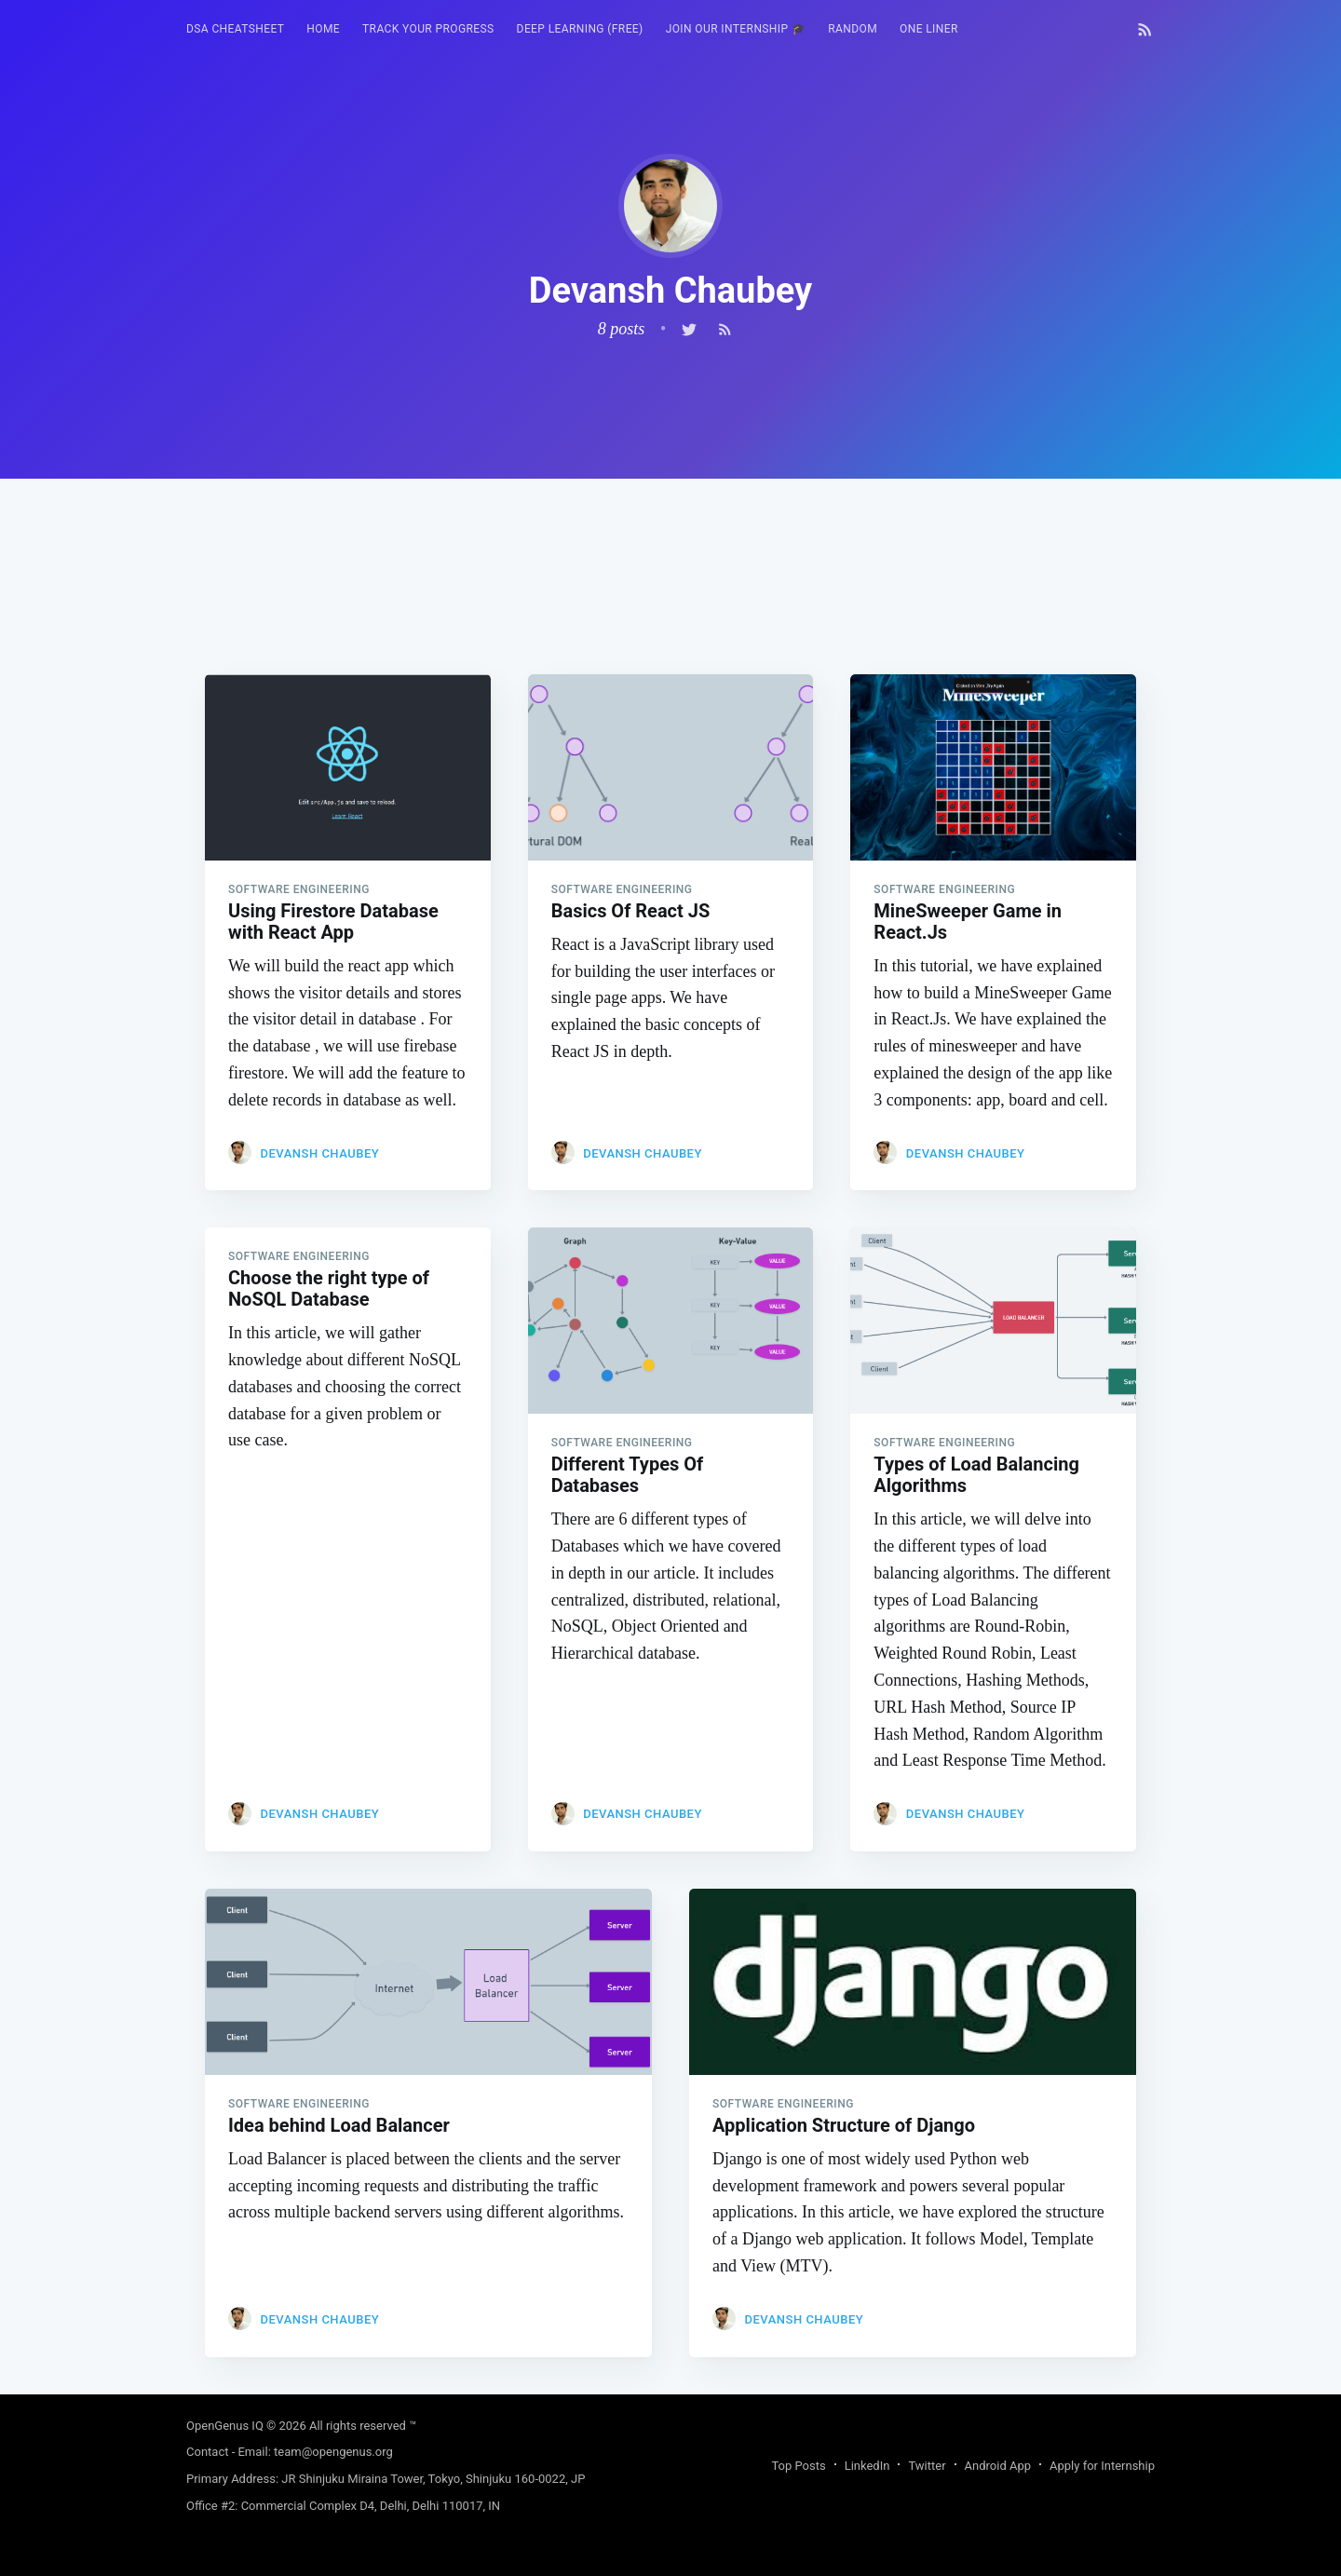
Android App (998, 2466)
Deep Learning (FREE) (580, 28)
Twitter (926, 2466)
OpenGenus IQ (225, 2426)
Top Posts (798, 2466)
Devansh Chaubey (319, 1153)
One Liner (929, 28)
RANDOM (852, 28)
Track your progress (428, 28)
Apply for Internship (1102, 2466)
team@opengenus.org (333, 2452)
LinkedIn (867, 2466)
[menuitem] (235, 29)
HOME (323, 28)
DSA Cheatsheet (235, 28)
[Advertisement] (670, 609)
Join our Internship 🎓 (736, 28)
